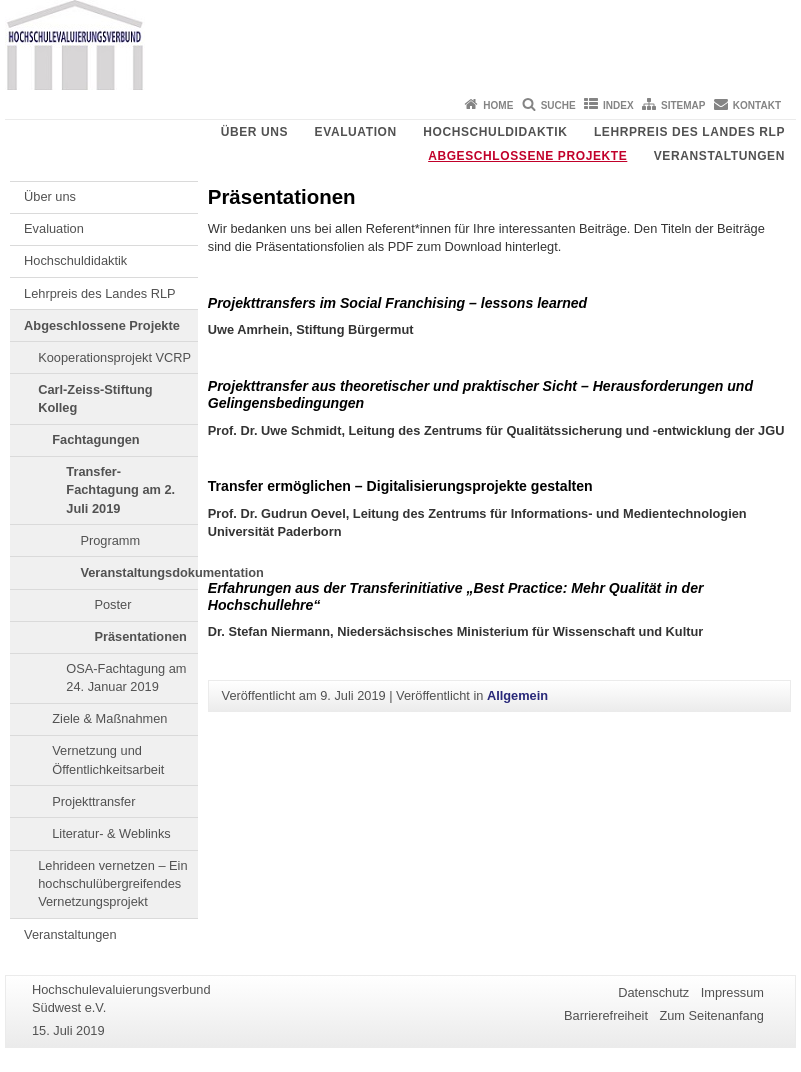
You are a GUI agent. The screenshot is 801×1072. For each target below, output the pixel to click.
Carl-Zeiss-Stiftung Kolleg (95, 398)
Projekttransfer (93, 801)
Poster (112, 604)
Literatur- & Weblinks (111, 833)
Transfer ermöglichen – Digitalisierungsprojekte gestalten (400, 486)
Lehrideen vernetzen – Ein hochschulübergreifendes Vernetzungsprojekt (112, 884)
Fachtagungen (95, 439)
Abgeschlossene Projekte (527, 156)
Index (618, 105)
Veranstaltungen (719, 156)
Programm (110, 540)
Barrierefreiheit (606, 1015)
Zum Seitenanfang (711, 1015)
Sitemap (683, 105)
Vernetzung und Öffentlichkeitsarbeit (108, 759)
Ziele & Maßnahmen (109, 718)
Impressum (732, 992)
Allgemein (517, 695)
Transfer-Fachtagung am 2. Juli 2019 (120, 490)
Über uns (254, 132)
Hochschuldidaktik (495, 132)
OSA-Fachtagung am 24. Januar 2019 (126, 677)
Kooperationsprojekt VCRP (114, 357)
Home (498, 105)
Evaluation (356, 132)
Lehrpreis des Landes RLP (689, 132)
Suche (558, 105)
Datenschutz (653, 992)
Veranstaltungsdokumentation (138, 572)
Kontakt (757, 105)
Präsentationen (140, 636)
